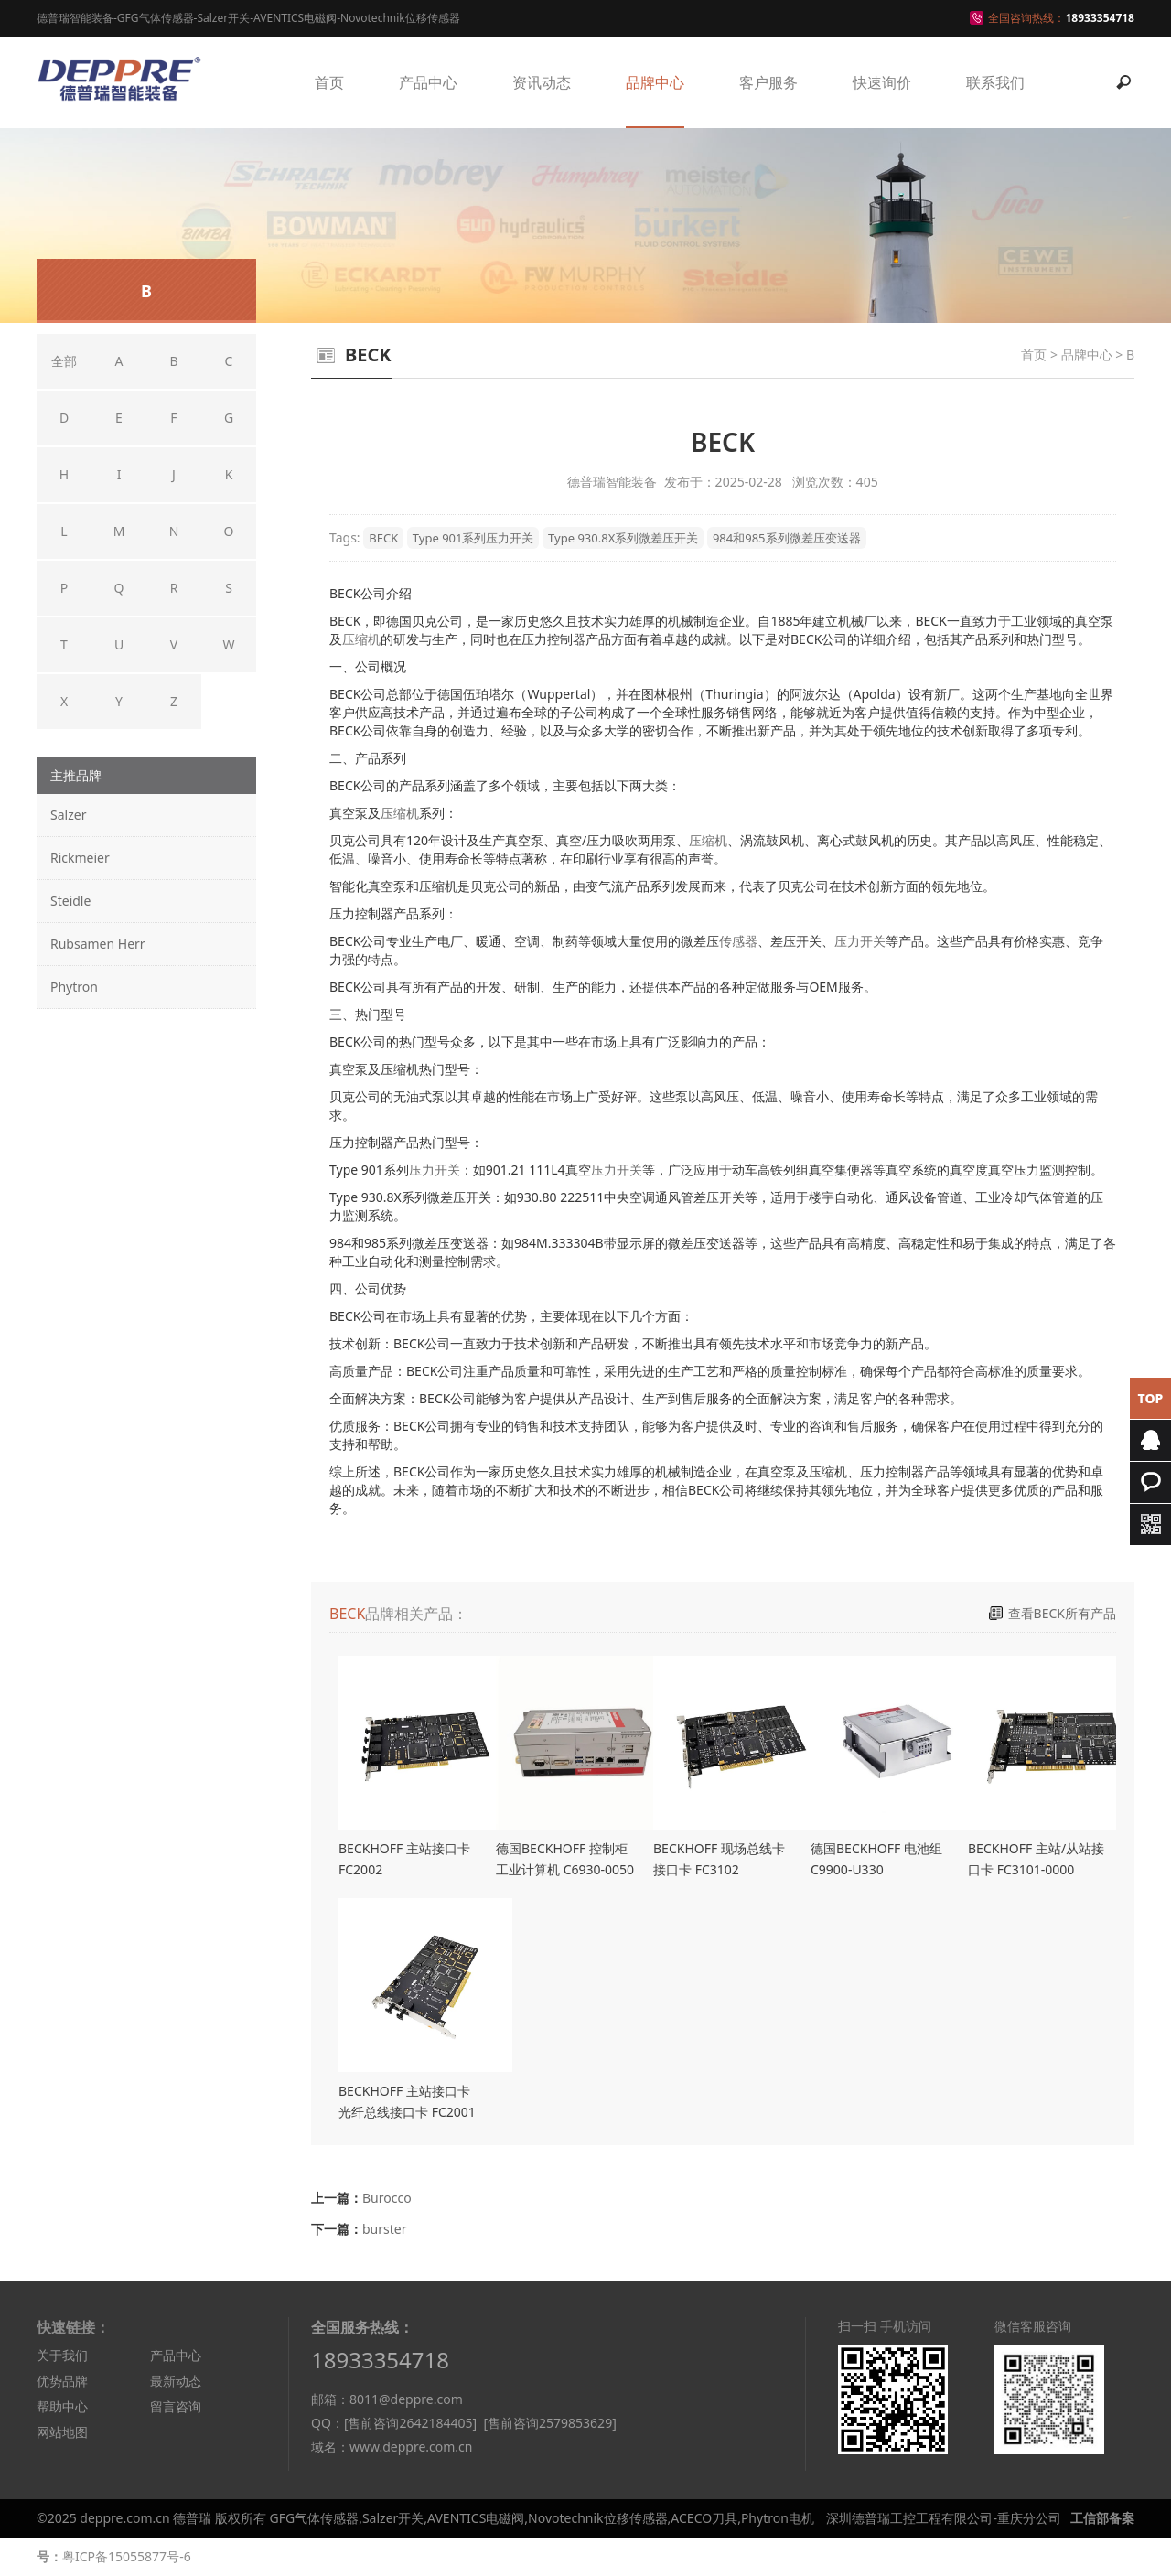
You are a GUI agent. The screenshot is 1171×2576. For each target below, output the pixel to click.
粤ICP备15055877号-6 (126, 2556)
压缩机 (361, 639)
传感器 (738, 941)
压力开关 (860, 941)
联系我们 (995, 82)
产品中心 (428, 82)
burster (384, 2229)
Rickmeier (80, 857)
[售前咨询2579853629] (549, 2422)
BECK (383, 538)
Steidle (70, 900)
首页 (329, 82)
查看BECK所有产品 (1062, 1613)
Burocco (387, 2197)
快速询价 (882, 82)
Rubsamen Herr (97, 943)
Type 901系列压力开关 (473, 538)
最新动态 (175, 2380)
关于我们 (62, 2355)
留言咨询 (175, 2406)
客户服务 (768, 82)
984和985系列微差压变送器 (787, 538)
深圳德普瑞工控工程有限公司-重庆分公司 (943, 2518)
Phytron (74, 986)
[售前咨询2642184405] (410, 2422)
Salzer (68, 814)
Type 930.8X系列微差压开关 (623, 538)
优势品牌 (62, 2380)
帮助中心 (62, 2406)
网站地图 (62, 2432)
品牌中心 (655, 82)
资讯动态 (541, 82)
